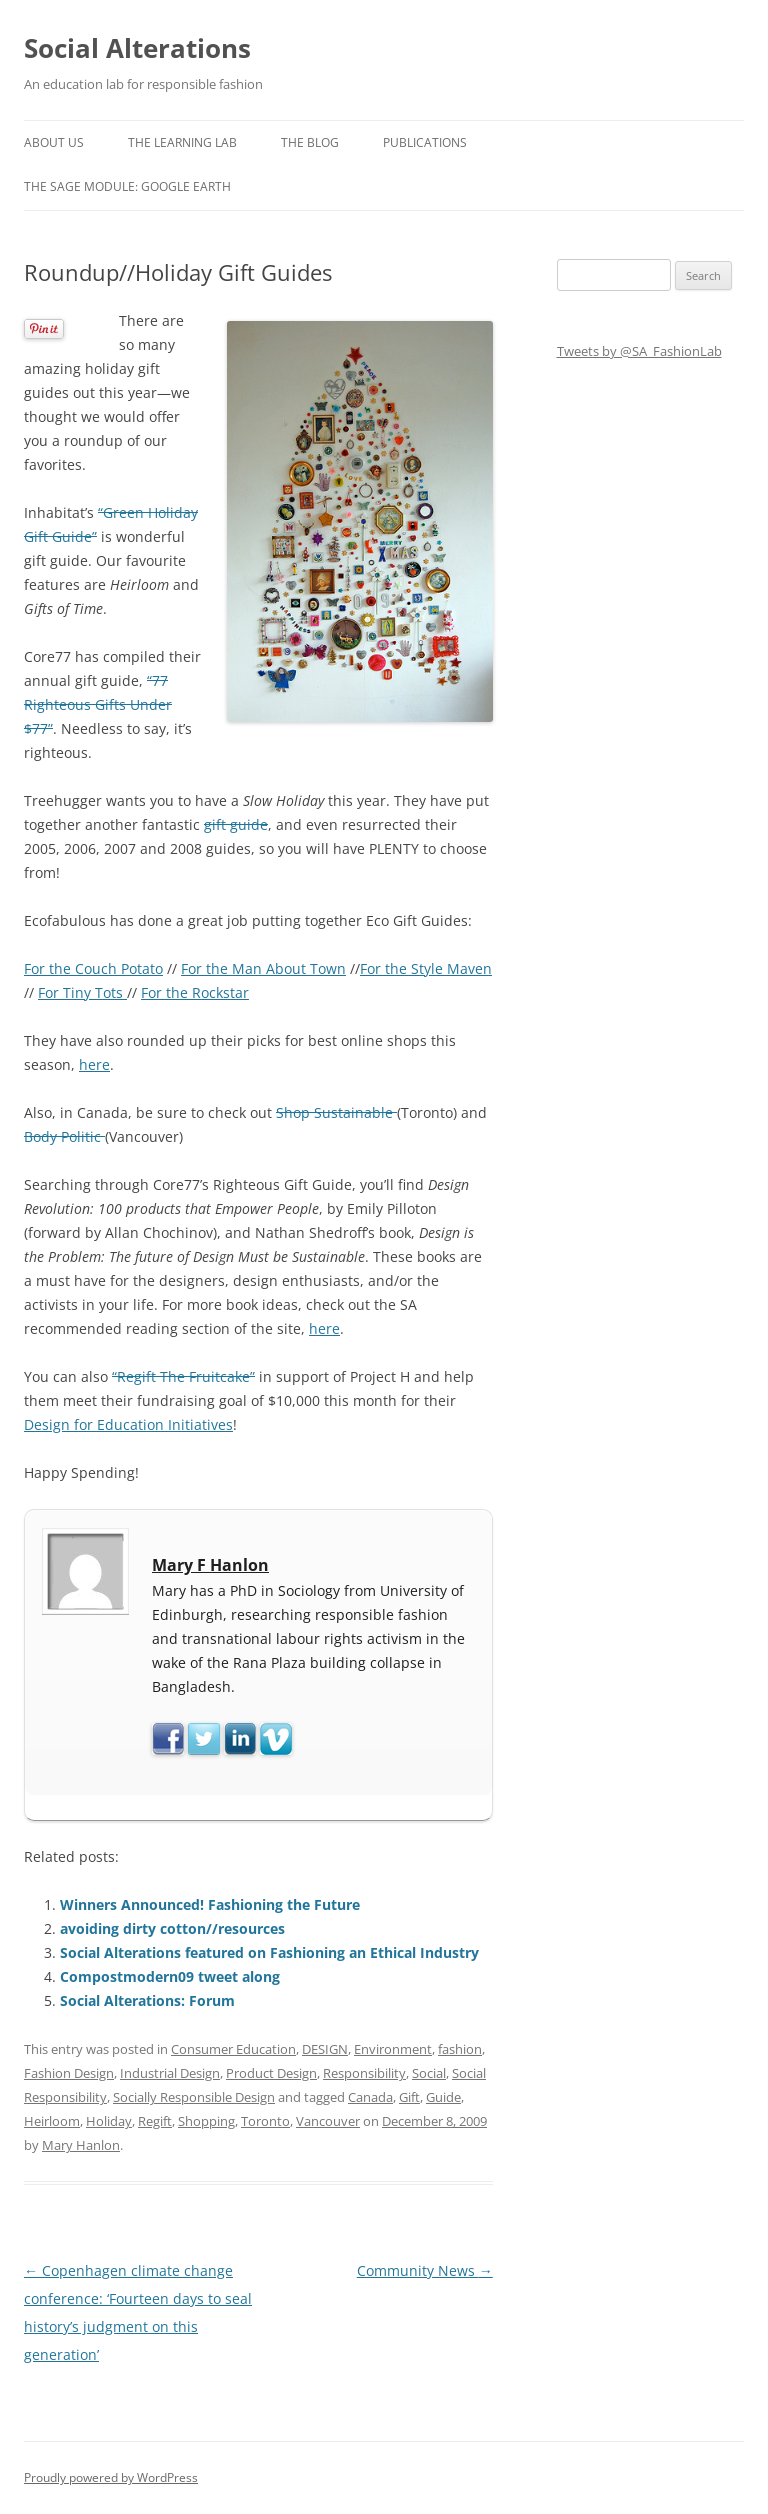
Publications (425, 142)
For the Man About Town (263, 968)
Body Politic (64, 1136)
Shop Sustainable (336, 1112)
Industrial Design (170, 2073)
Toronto (265, 2121)
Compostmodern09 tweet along (170, 1976)
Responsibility (364, 2073)
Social (429, 2073)
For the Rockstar (195, 992)
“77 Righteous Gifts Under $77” (98, 704)
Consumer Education (233, 2049)
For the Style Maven (426, 968)
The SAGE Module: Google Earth (127, 186)
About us (54, 142)
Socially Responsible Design (194, 2097)
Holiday (109, 2121)
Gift (409, 2097)
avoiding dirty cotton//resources (172, 1928)
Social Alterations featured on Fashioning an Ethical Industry (269, 1952)
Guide (443, 2097)
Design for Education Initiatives (128, 1424)
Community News (425, 2270)
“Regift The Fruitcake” (183, 1376)
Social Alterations (137, 48)
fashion (460, 2049)
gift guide (236, 824)
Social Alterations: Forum (147, 2000)
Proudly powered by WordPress (111, 2477)
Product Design (271, 2073)
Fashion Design (69, 2073)
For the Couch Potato (93, 968)
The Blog (310, 142)
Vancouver (328, 2121)
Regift (155, 2121)
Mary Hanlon (81, 2145)
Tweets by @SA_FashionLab (639, 351)
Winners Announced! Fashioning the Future (210, 1904)
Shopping (206, 2121)
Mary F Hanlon (210, 1565)
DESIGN (325, 2049)
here (94, 1064)
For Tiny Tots (82, 992)
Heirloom (52, 2121)
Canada (370, 2097)
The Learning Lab (182, 142)
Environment (393, 2049)
